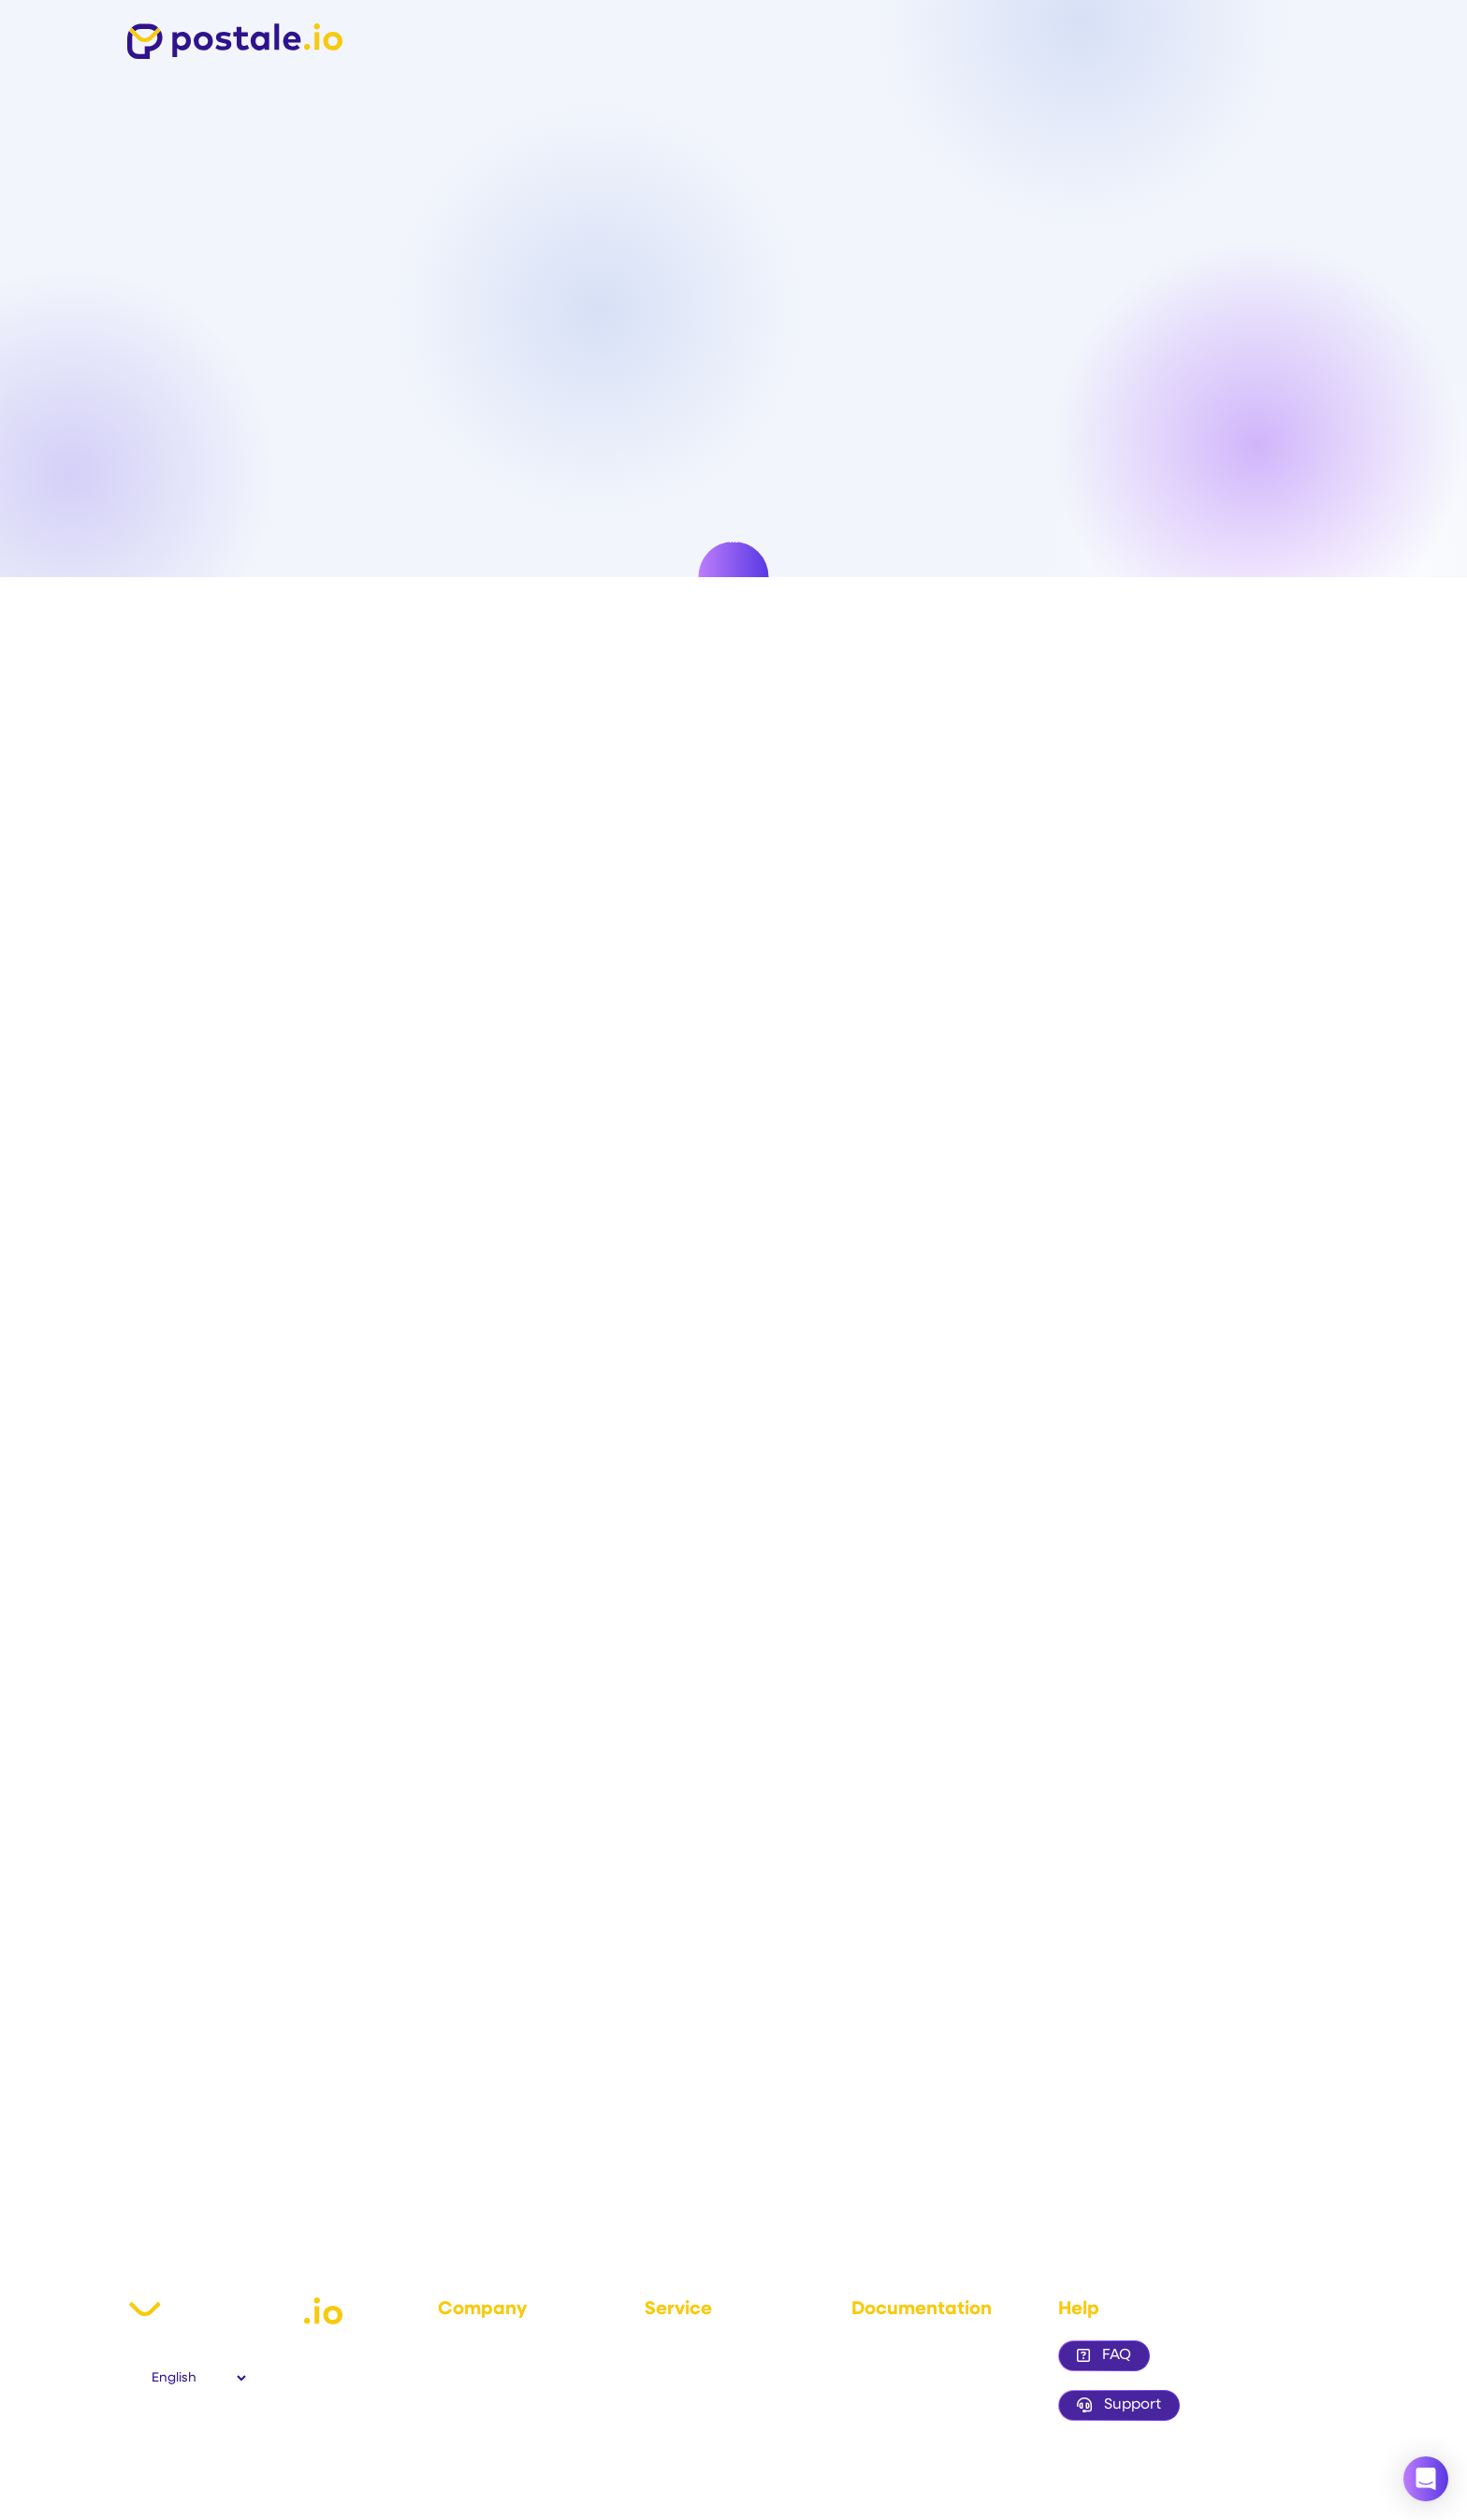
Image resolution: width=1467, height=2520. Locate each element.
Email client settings (913, 2375)
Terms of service (489, 2375)
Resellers (879, 2427)
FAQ (1104, 2355)
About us (465, 2350)
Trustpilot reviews (699, 2427)
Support (1119, 2404)
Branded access (902, 2401)
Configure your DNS (913, 2350)
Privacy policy (481, 2401)
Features (673, 2350)
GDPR (456, 2427)
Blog (865, 2452)
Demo (664, 2375)
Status (664, 2452)
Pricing (666, 2401)
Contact (464, 2452)
